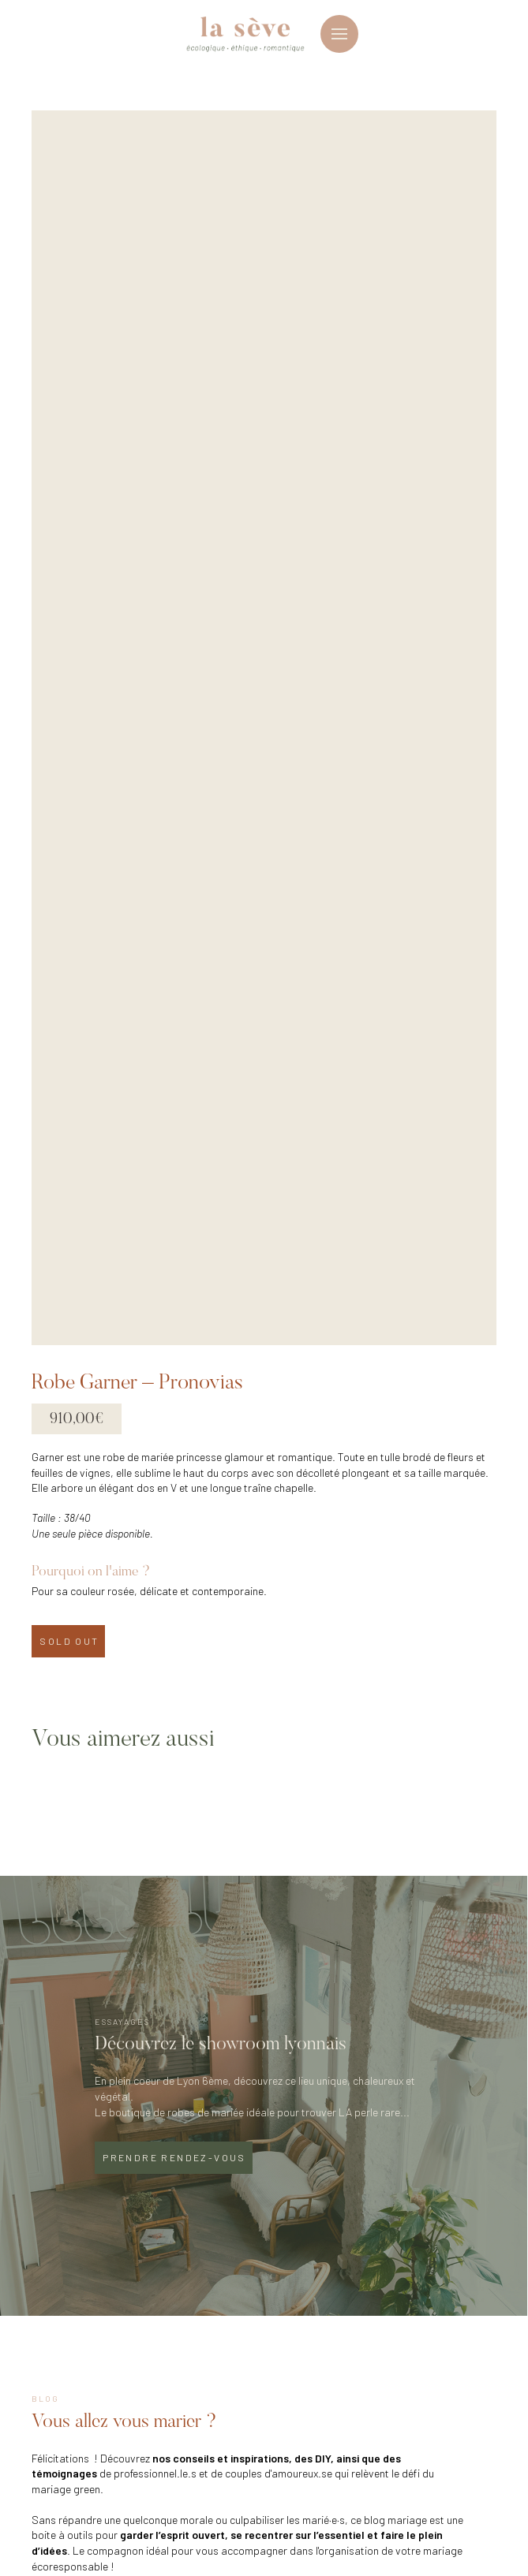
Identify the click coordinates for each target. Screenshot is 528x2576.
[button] (339, 34)
